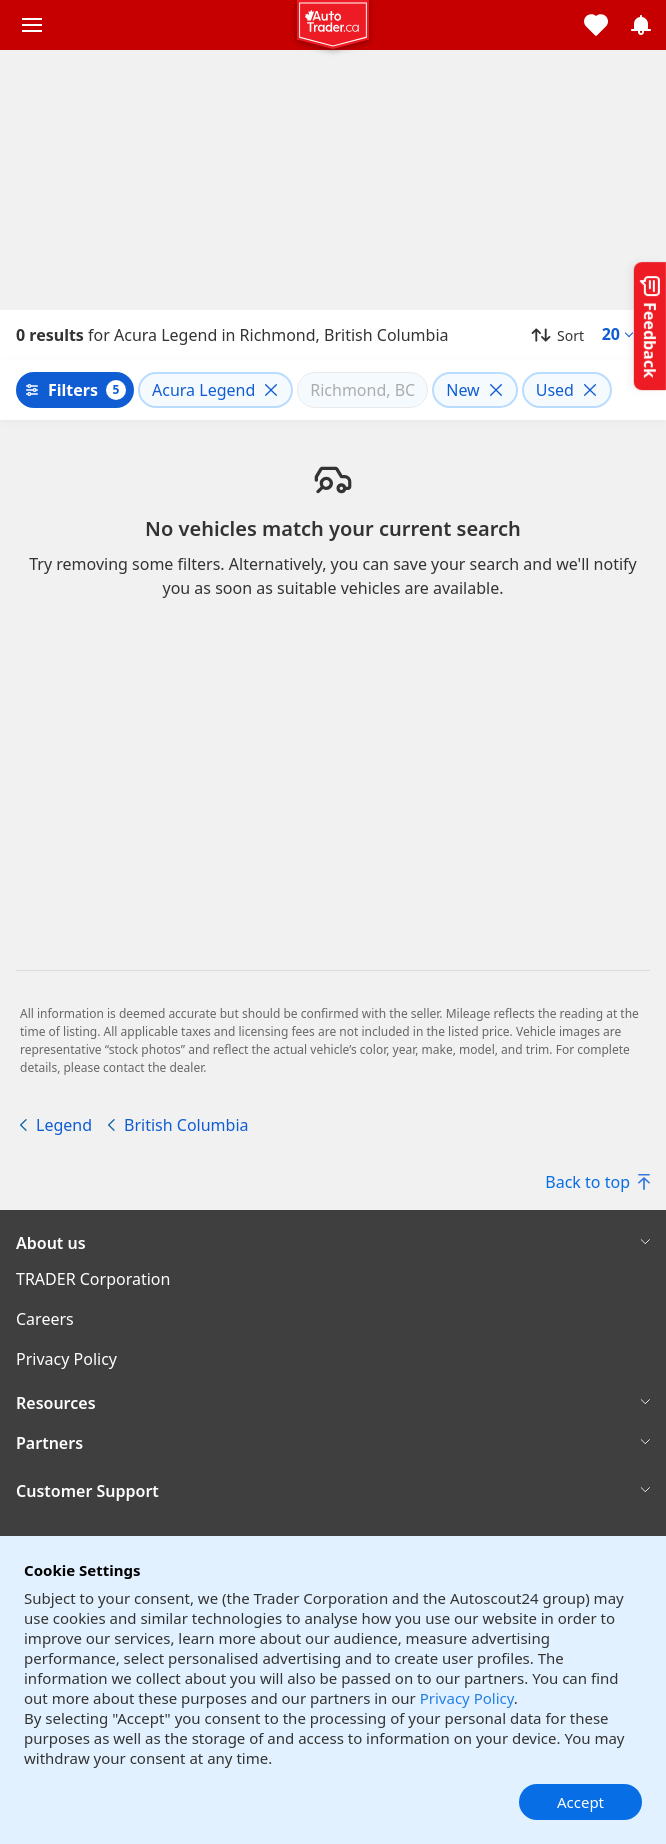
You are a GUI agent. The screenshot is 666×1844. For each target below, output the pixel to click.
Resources (56, 1403)
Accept (580, 1802)
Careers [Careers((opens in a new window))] (45, 1319)
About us (51, 1243)
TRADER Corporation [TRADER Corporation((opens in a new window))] (93, 1279)
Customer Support (87, 1491)
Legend (64, 1125)
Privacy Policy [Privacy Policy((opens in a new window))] (66, 1359)
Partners (49, 1443)
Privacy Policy (467, 1698)
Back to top (597, 1182)
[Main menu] (32, 25)
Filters (73, 390)
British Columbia (186, 1125)
